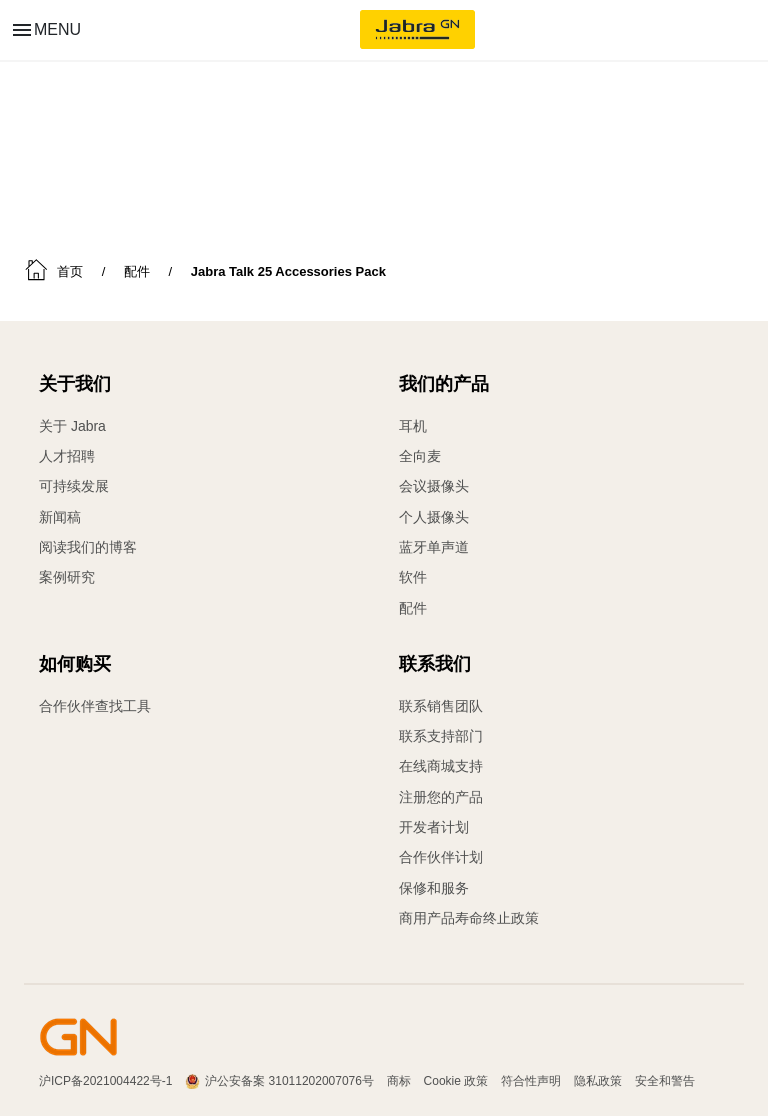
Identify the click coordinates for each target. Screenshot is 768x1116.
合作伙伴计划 (441, 856)
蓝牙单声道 (434, 546)
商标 (399, 1079)
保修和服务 (434, 886)
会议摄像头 (434, 486)
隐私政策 (598, 1079)
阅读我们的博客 (88, 546)
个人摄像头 (434, 516)
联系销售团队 (441, 706)
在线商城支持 (441, 766)
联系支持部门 (441, 736)
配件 (413, 606)
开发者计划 (434, 826)
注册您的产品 (441, 796)
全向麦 (420, 456)
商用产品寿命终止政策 (469, 916)
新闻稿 (60, 516)
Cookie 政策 (456, 1079)
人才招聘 (67, 456)
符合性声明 (531, 1079)
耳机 (413, 426)
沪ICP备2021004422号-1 (105, 1079)
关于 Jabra (72, 426)
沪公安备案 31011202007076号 (289, 1079)
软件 (413, 576)
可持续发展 (74, 486)
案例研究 (67, 576)
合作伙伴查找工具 (95, 706)
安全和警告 (665, 1079)
